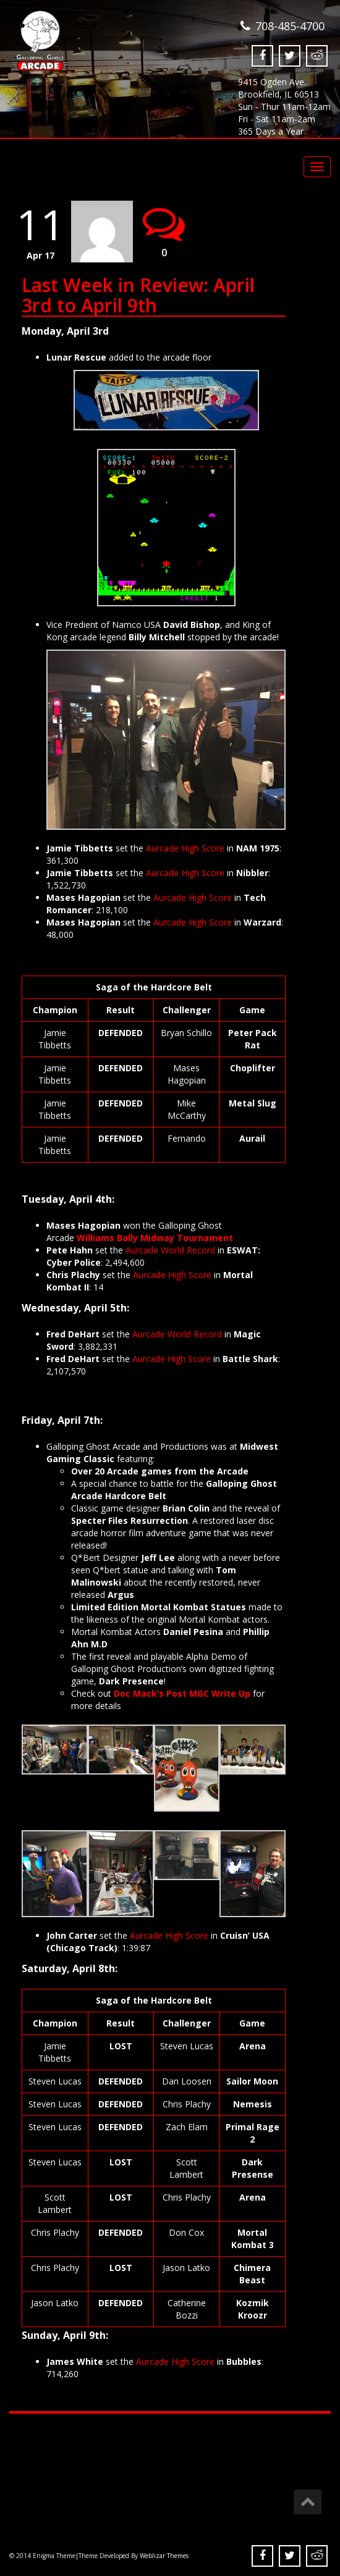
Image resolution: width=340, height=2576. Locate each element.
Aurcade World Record (170, 1249)
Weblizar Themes (164, 2555)
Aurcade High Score (185, 847)
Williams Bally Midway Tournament (155, 1237)
